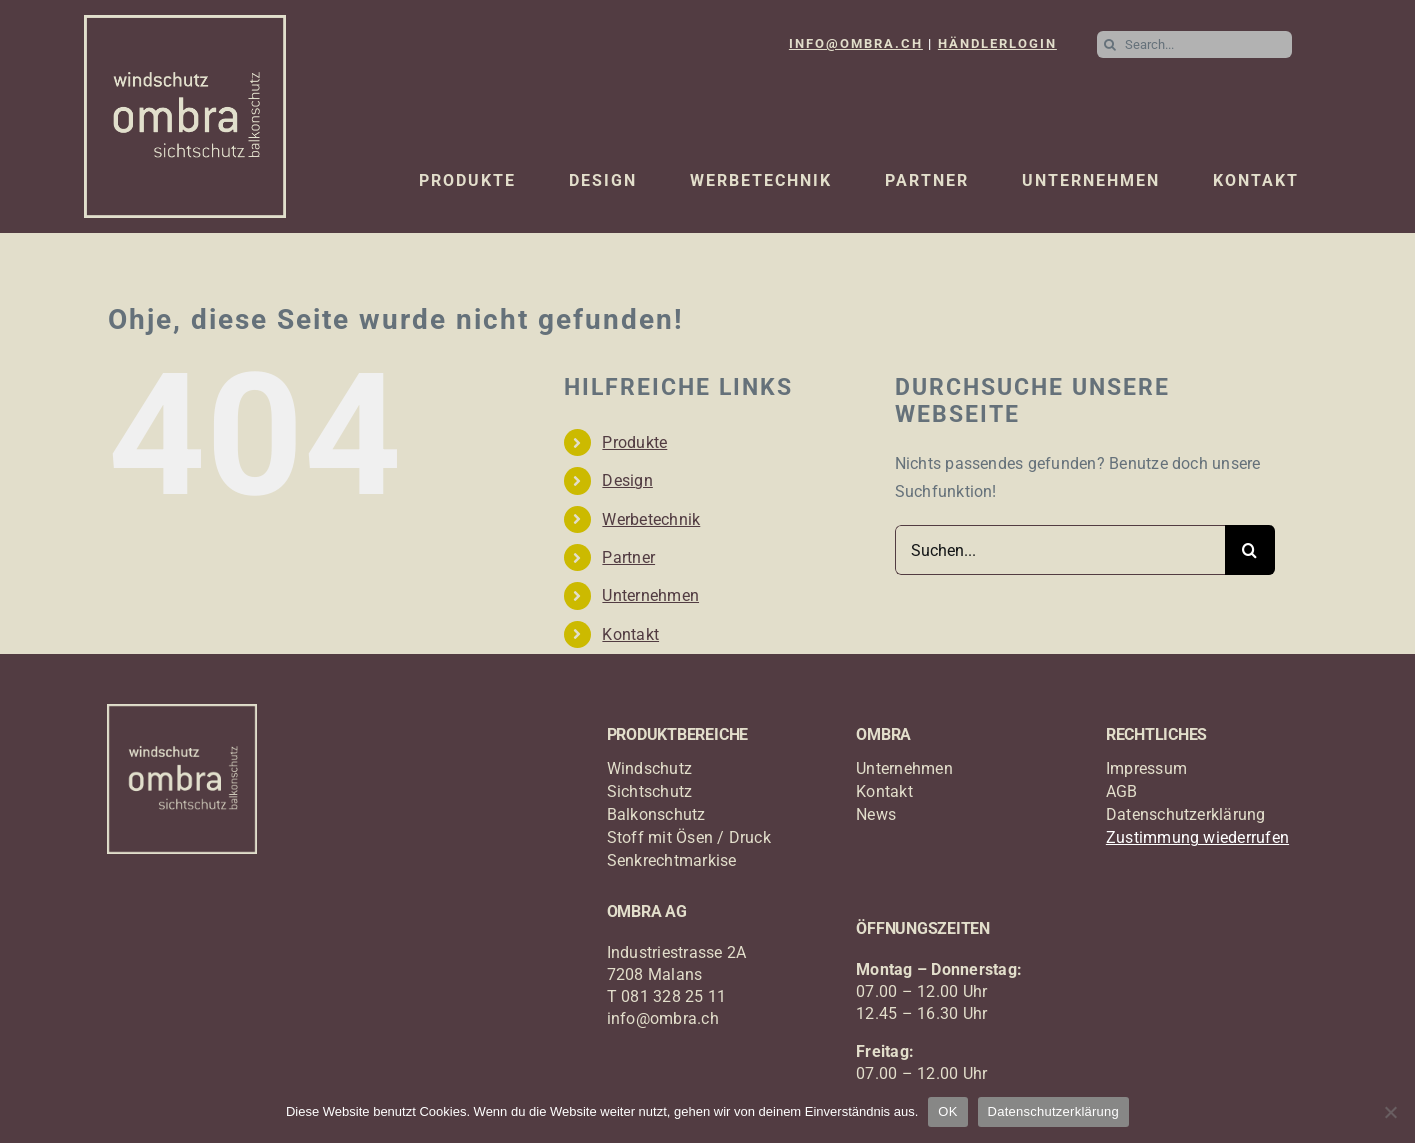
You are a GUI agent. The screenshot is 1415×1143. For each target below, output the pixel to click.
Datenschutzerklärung (1186, 814)
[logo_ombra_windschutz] (185, 22)
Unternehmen (650, 595)
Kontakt (630, 634)
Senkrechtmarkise (672, 860)
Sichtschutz (650, 791)
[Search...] (1194, 44)
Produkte (634, 442)
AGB (1122, 791)
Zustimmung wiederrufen (1197, 837)
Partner (628, 557)
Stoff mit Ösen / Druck (689, 837)
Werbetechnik (651, 519)
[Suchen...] (1060, 550)
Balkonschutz (656, 814)
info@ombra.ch (663, 1018)
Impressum (1146, 768)
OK (947, 1111)
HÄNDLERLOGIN (997, 43)
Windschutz (649, 768)
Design (627, 480)
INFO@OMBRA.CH (856, 43)
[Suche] (1110, 44)
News (876, 814)
